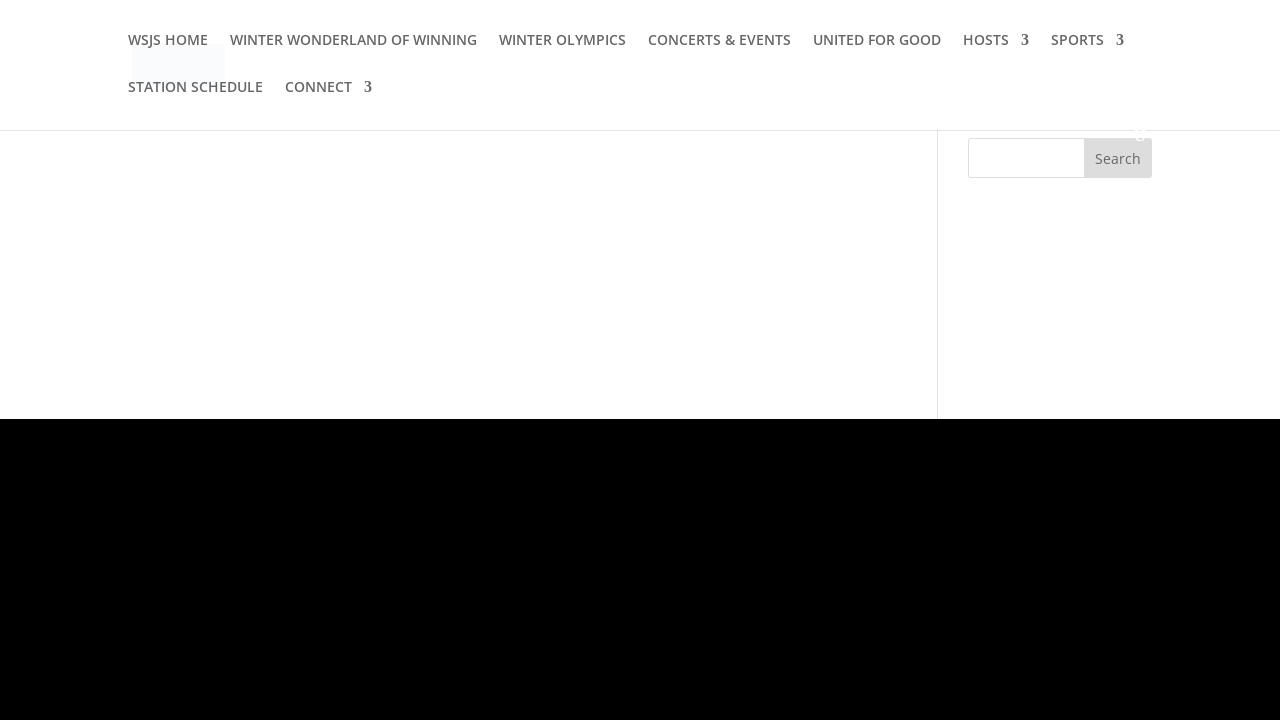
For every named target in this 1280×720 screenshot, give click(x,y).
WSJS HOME (168, 41)
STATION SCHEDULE (195, 88)
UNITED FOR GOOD (877, 41)
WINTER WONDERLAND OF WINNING (353, 41)
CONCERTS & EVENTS (719, 41)
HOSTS (986, 41)
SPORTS (1077, 41)
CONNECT (318, 88)
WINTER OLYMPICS (562, 41)
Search (1118, 158)
